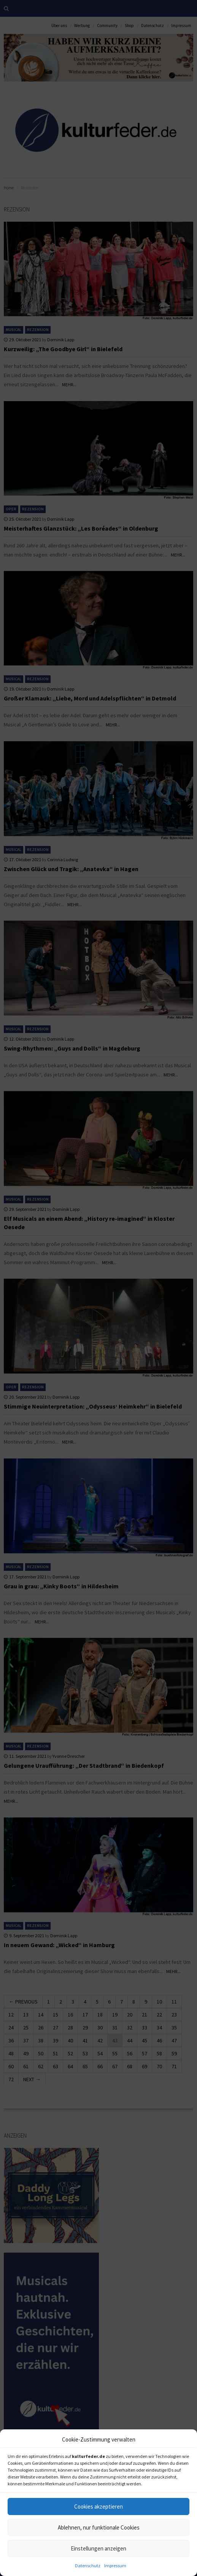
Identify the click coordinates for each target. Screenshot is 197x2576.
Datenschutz (87, 2565)
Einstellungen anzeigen (98, 2548)
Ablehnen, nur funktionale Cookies (99, 2527)
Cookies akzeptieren (98, 2506)
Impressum (115, 2565)
